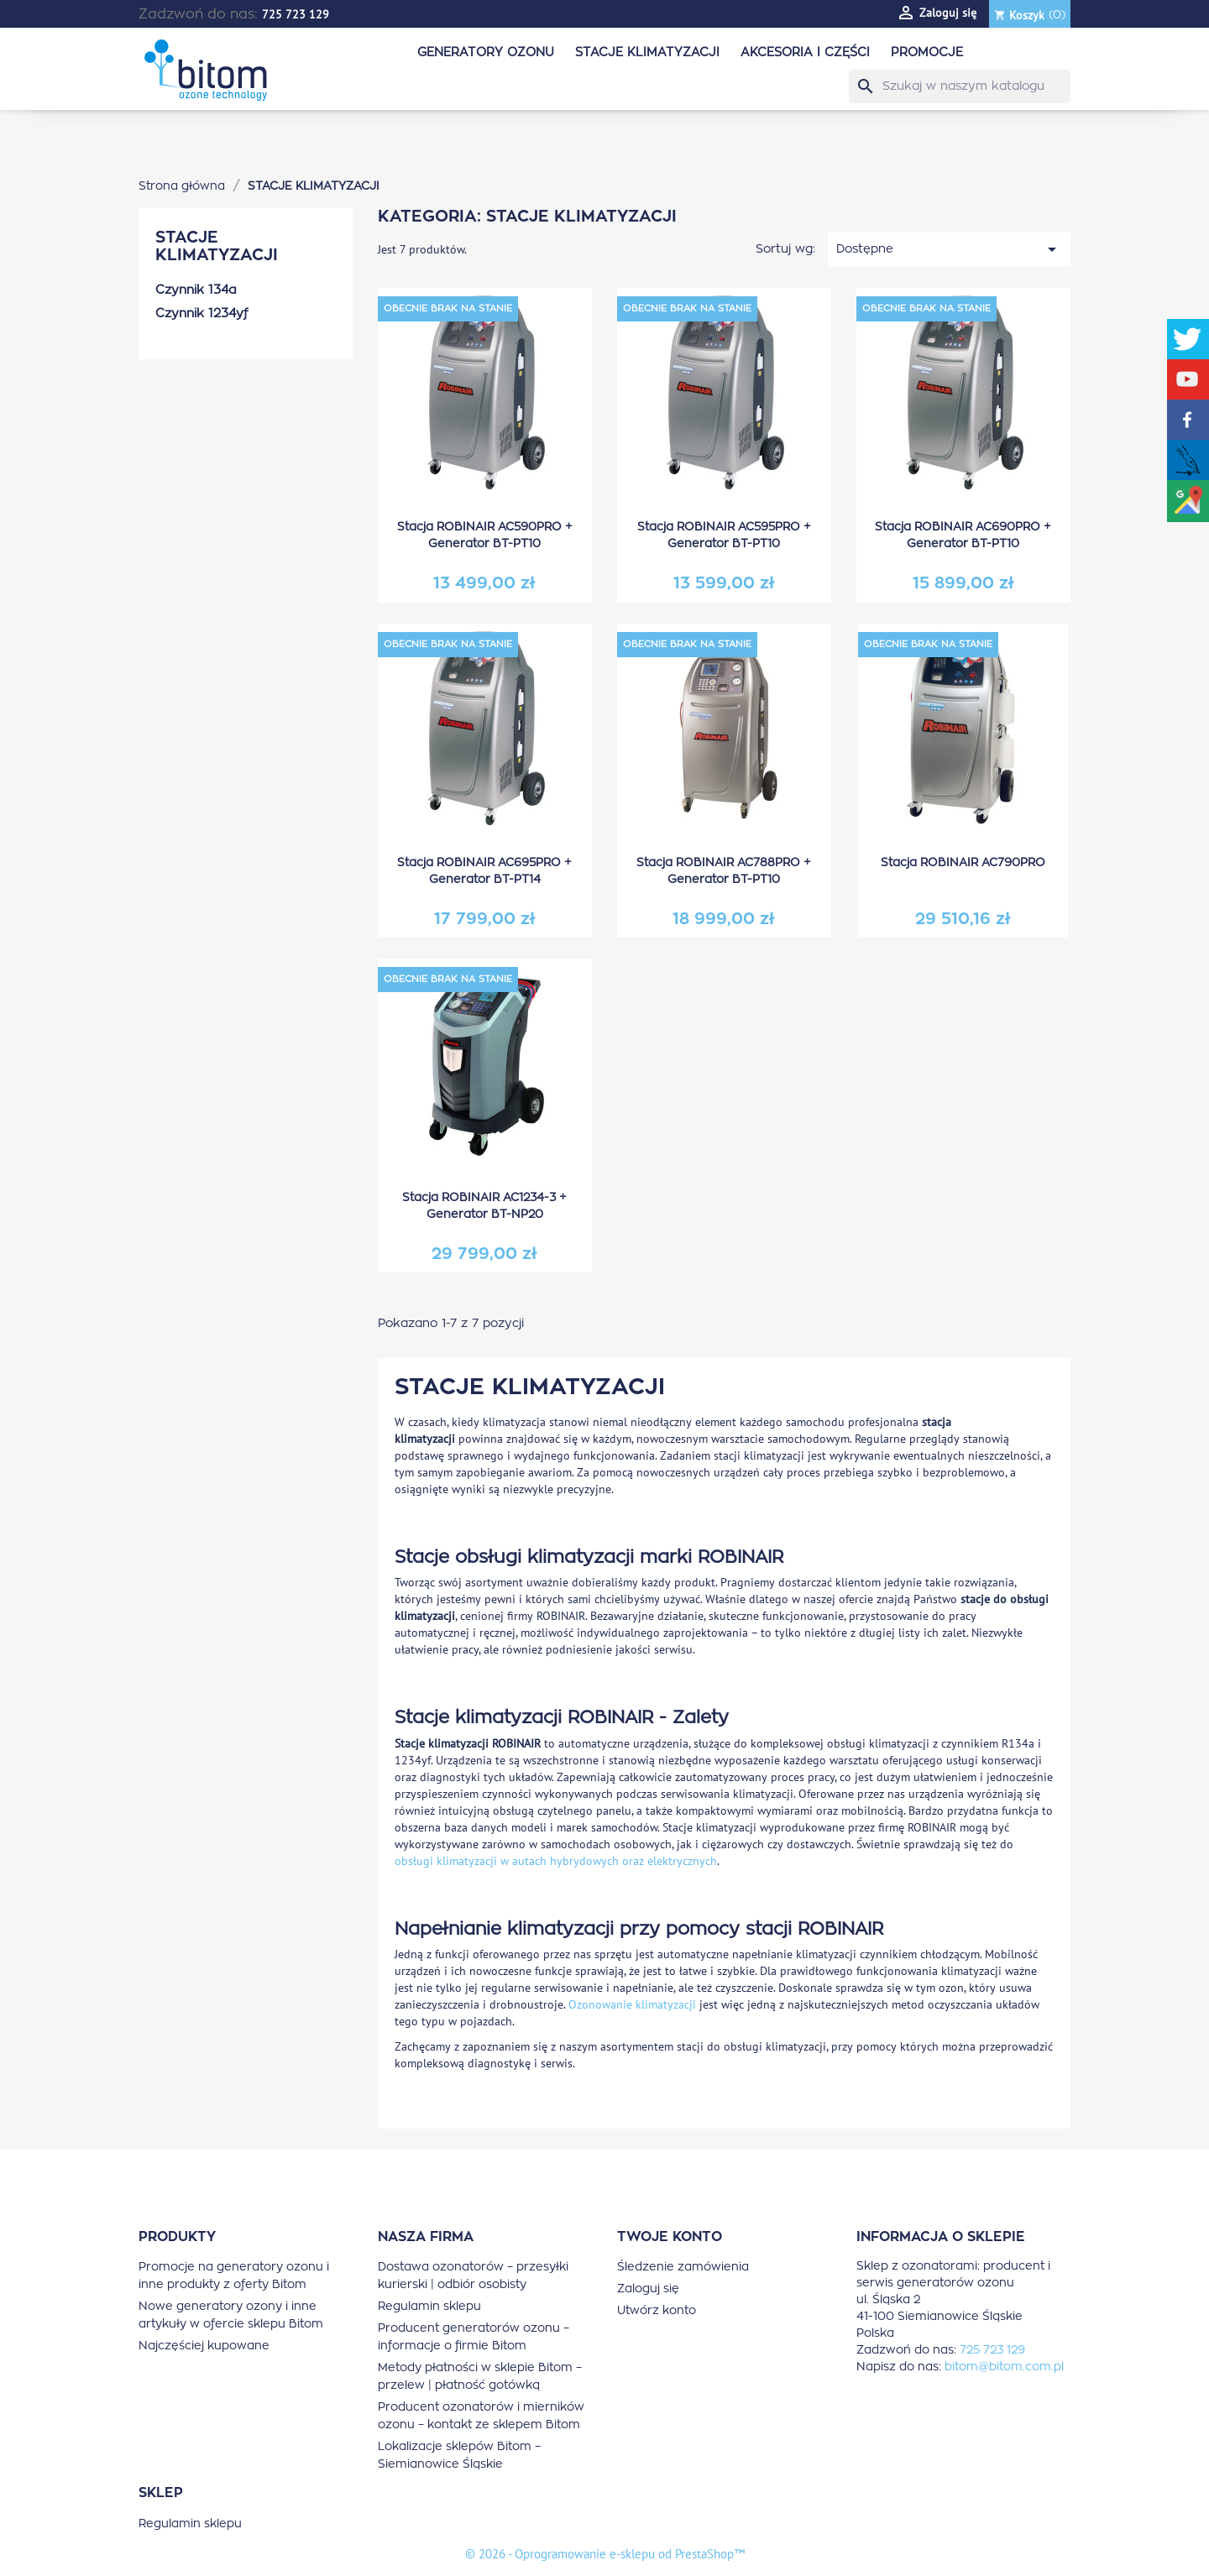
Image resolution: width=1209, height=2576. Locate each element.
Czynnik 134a (196, 290)
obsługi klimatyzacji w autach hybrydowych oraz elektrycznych (556, 1860)
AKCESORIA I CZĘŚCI (805, 52)
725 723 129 (295, 14)
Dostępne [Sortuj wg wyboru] (949, 249)
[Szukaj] (959, 86)
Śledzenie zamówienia (683, 2267)
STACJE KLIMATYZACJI (647, 52)
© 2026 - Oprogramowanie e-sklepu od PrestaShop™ (605, 2554)
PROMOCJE (927, 52)
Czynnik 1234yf (201, 313)
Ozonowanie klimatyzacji (632, 2004)
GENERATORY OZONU (485, 52)
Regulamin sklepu (429, 2306)
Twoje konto (669, 2237)
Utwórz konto (656, 2311)
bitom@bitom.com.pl (1004, 2367)
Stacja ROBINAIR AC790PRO (963, 863)
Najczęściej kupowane (204, 2346)
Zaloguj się (648, 2289)
